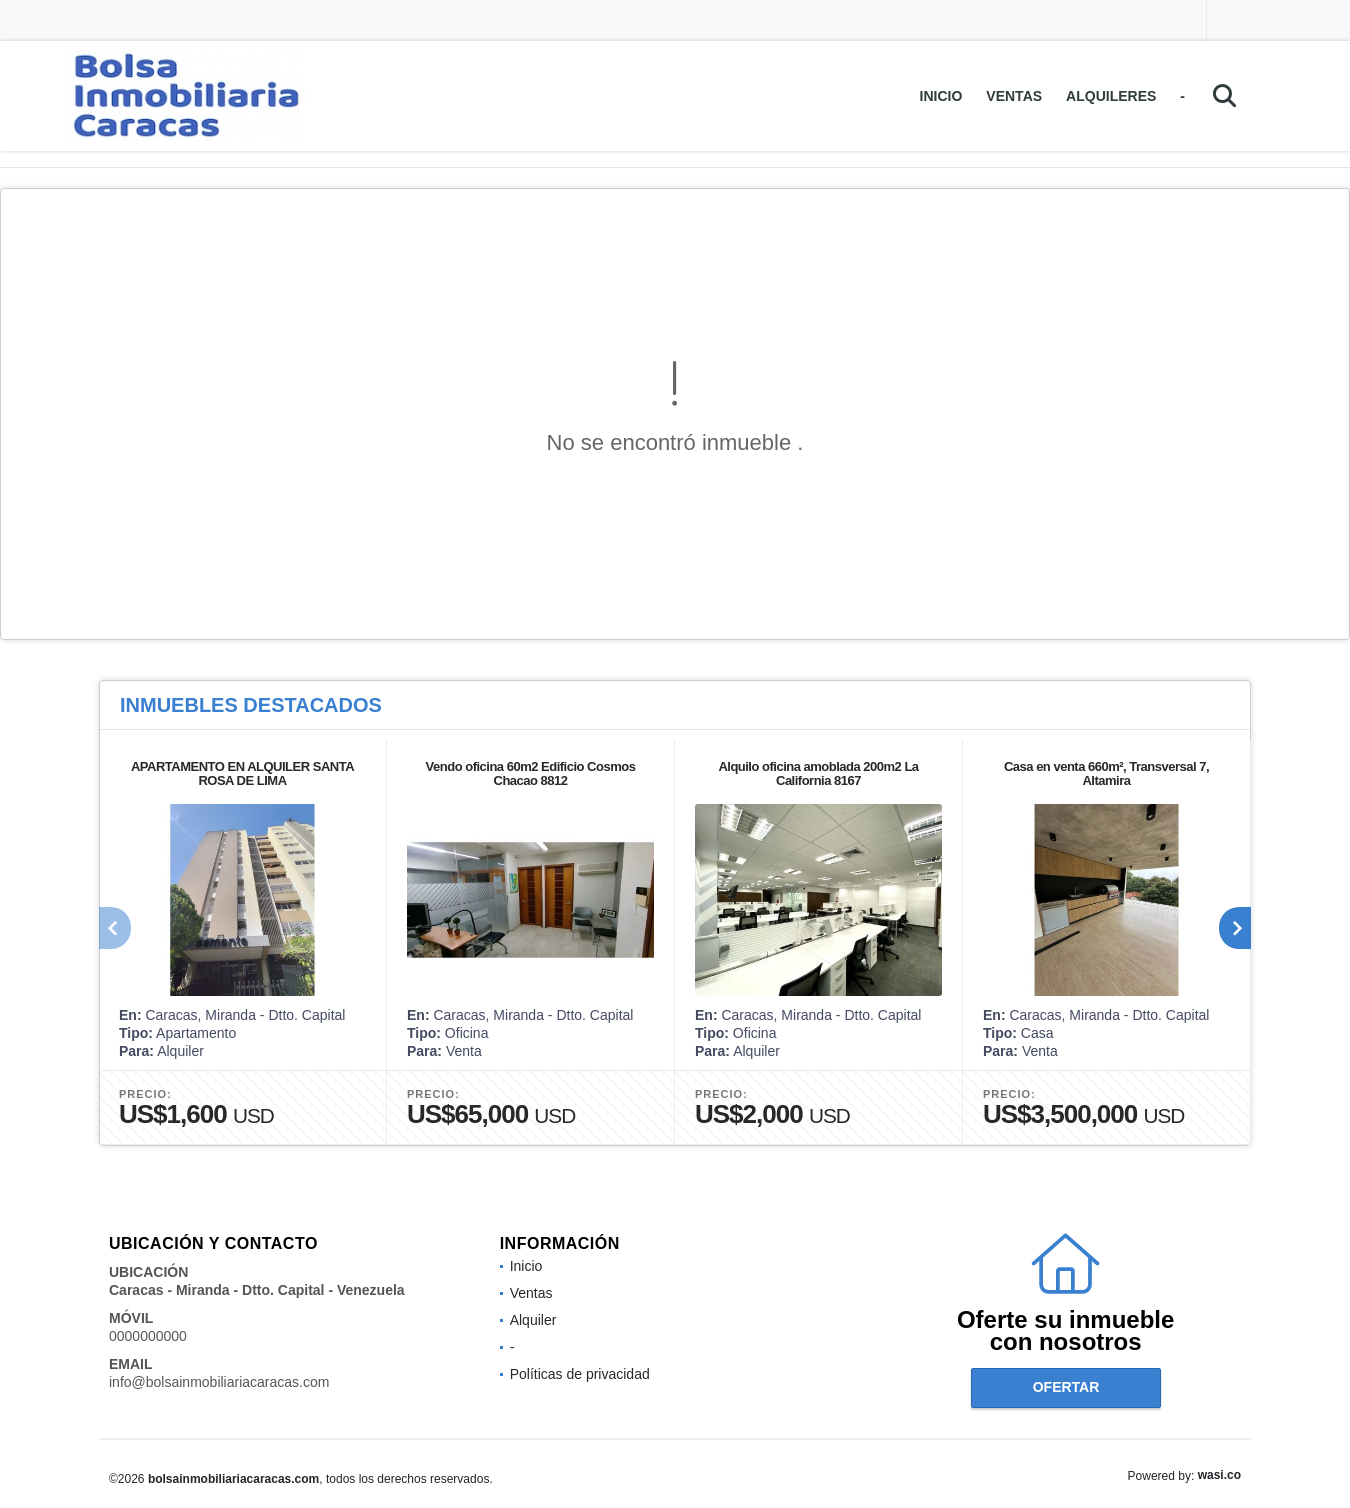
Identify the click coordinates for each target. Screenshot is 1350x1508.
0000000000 (148, 1336)
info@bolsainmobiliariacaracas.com (219, 1382)
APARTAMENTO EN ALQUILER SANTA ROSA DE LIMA (242, 773)
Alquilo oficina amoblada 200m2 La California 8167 (818, 773)
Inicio (941, 96)
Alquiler (533, 1320)
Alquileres (1111, 96)
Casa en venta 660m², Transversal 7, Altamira (1106, 773)
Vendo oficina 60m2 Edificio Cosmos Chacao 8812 (531, 773)
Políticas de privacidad (580, 1374)
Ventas (1014, 96)
